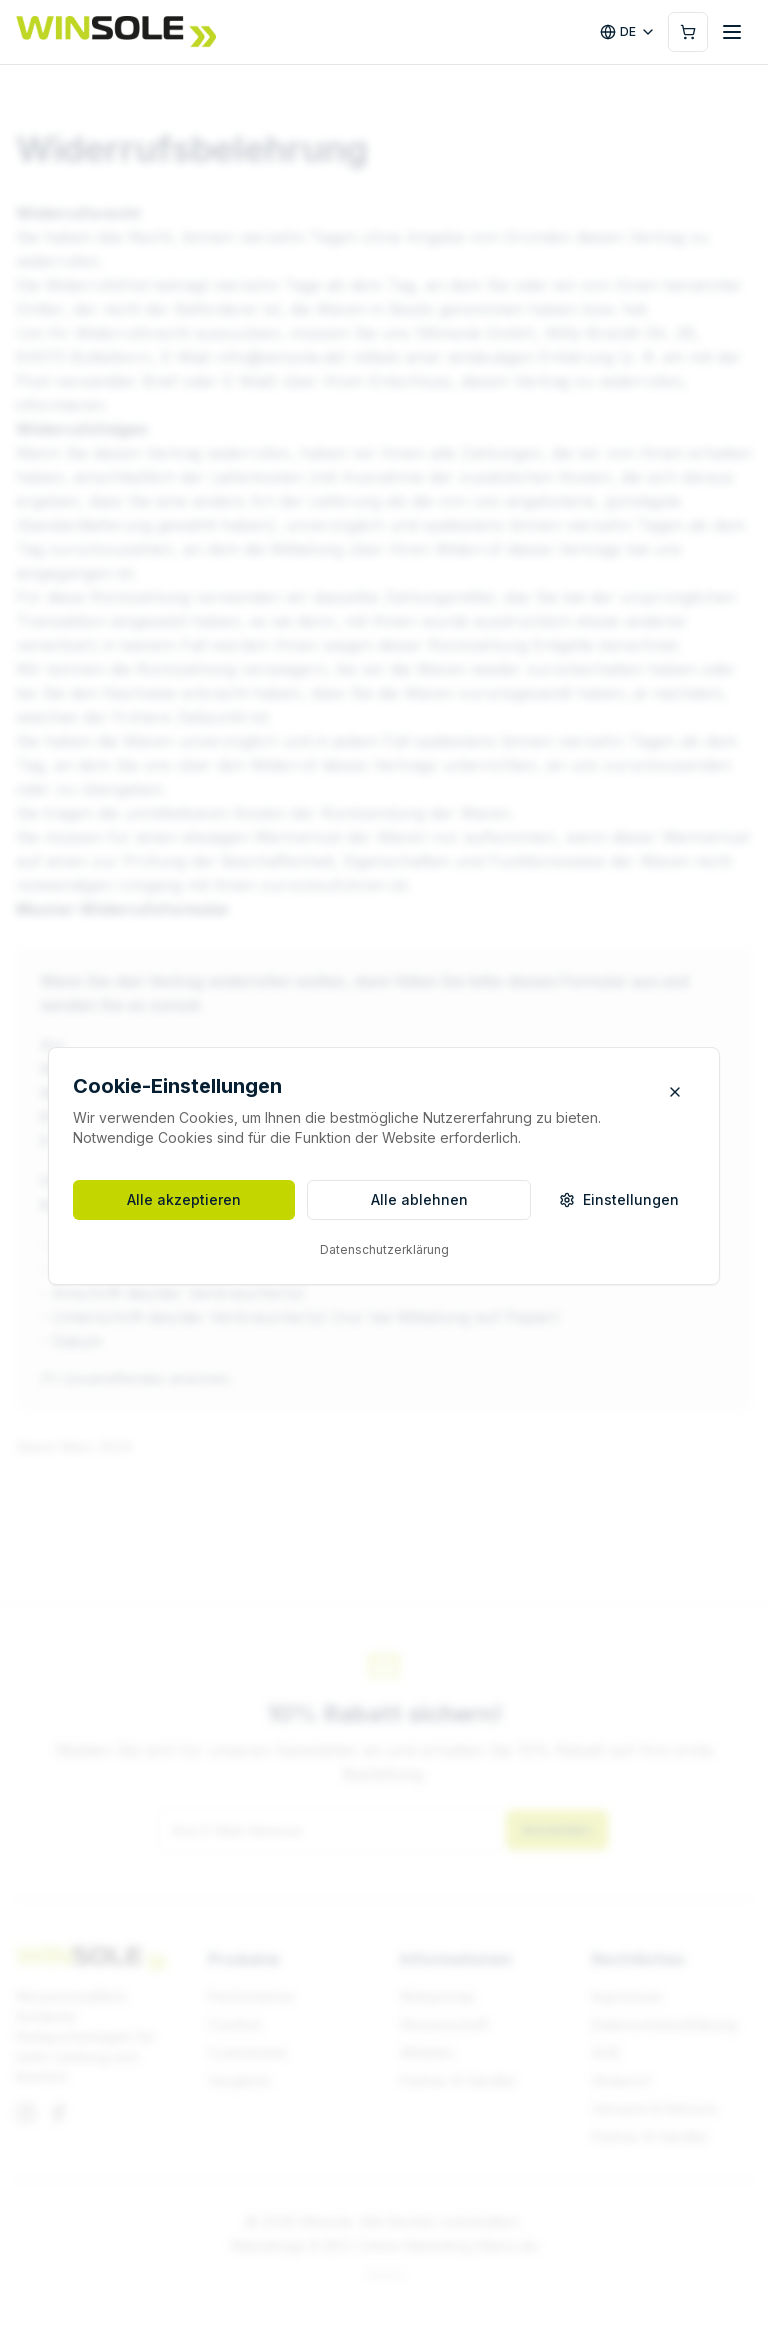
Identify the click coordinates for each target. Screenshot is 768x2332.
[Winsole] (116, 32)
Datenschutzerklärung (384, 1249)
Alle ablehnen (419, 1199)
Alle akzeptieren (184, 1199)
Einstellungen (619, 1199)
